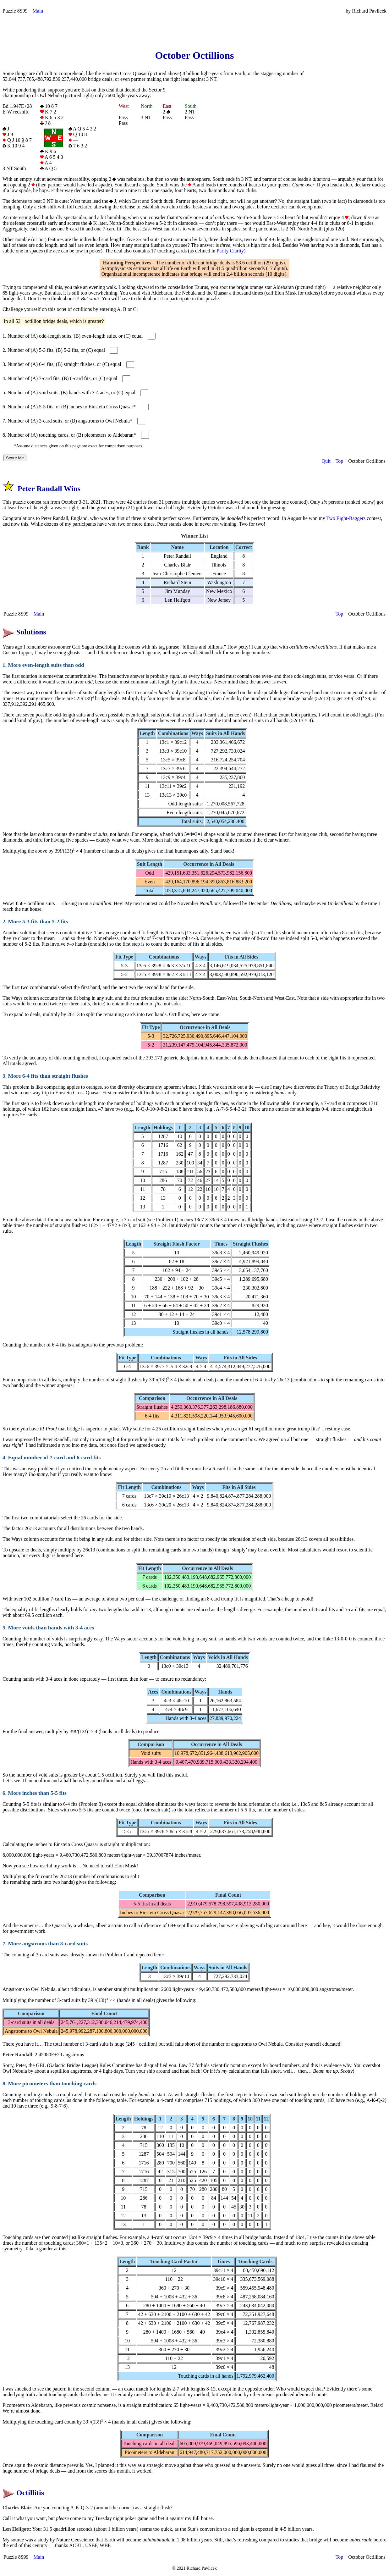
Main (38, 11)
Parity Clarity (230, 250)
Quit (326, 461)
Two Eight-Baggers (346, 518)
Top (339, 461)
